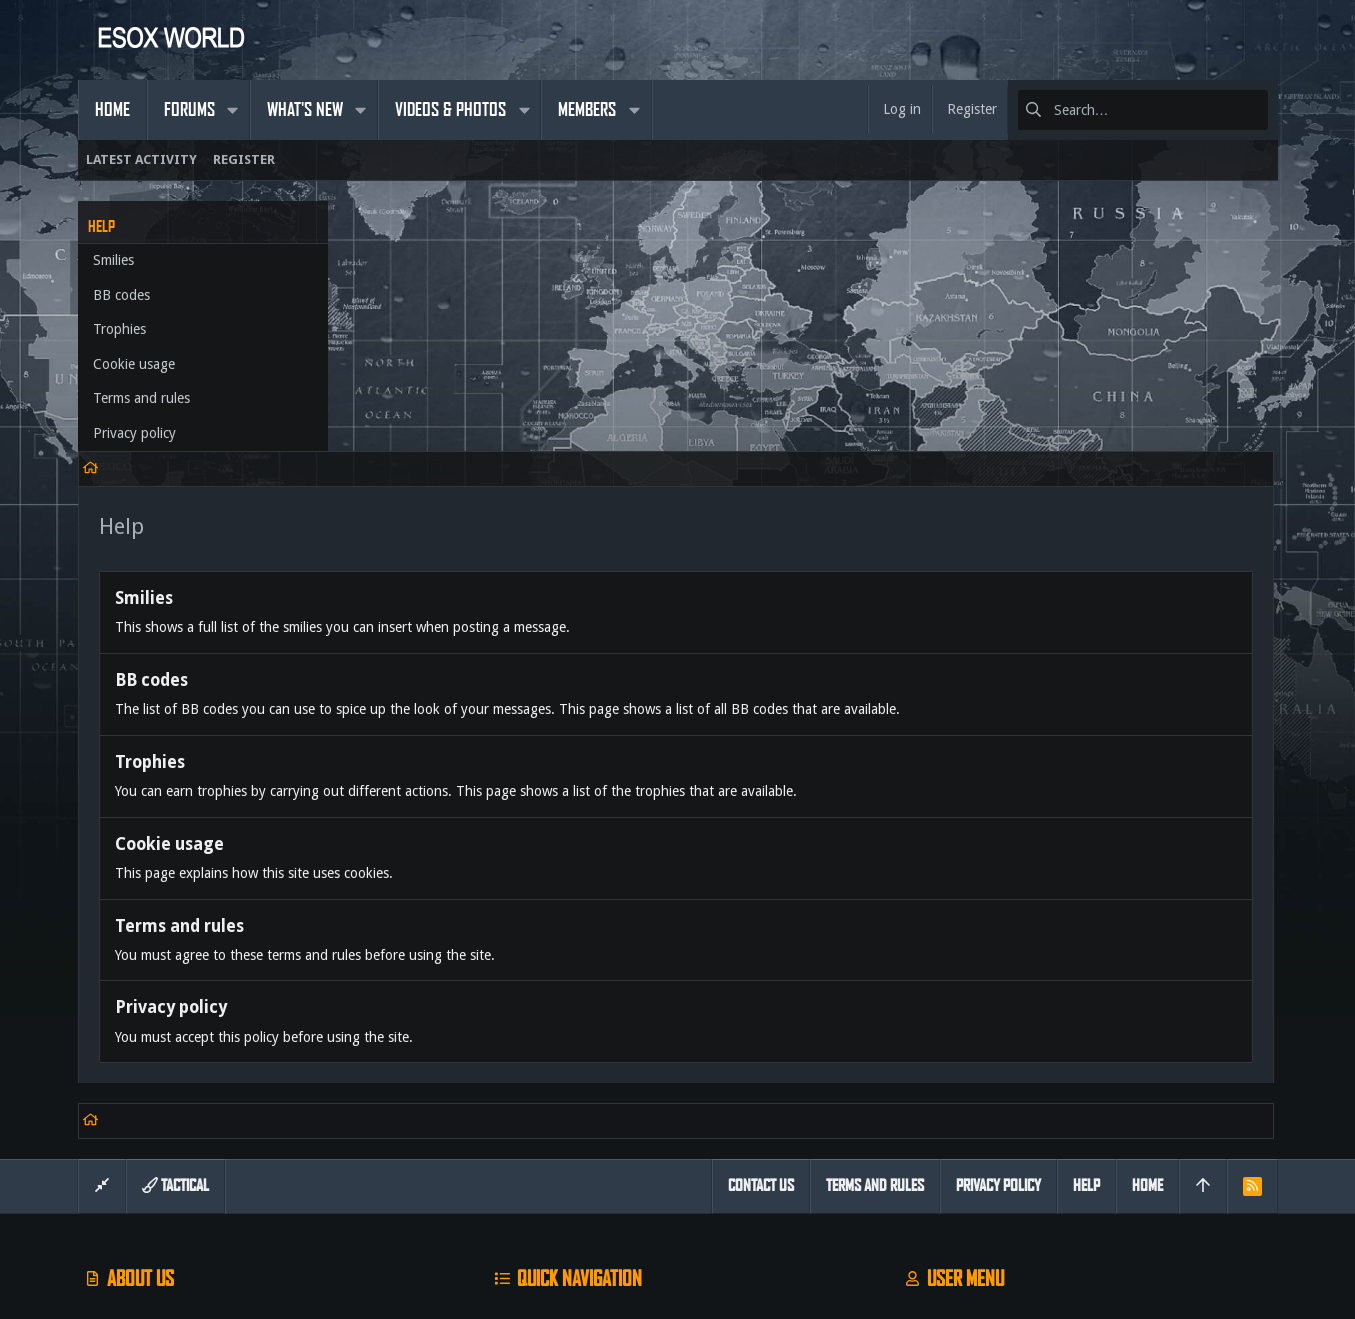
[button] (233, 110)
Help (1086, 955)
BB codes (121, 295)
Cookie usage (134, 364)
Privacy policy (134, 433)
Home (505, 1098)
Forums (509, 1136)
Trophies (119, 329)
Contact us (519, 1174)
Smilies (113, 260)
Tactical (175, 955)
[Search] (1143, 110)
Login (914, 1098)
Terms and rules (141, 398)
